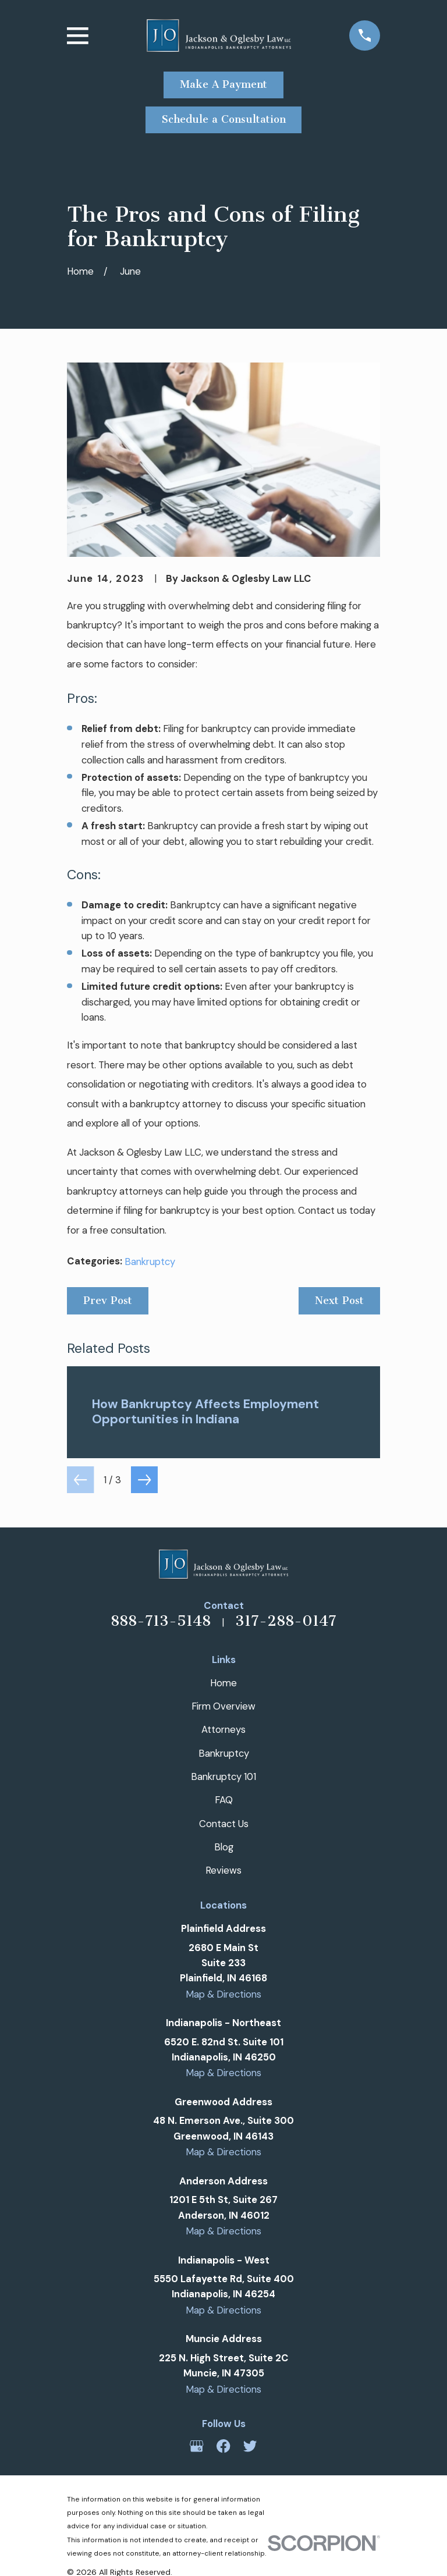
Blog (223, 1846)
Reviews (223, 1870)
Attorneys (223, 1729)
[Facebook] (223, 2446)
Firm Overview (223, 1706)
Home (223, 1682)
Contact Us (224, 1823)
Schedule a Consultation (224, 119)
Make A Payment (223, 84)
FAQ (224, 1799)
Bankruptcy (150, 1261)
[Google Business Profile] (196, 2446)
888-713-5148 (161, 1620)
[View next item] (144, 1479)
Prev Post (107, 1300)
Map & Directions (223, 1994)
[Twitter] (250, 2446)
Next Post (339, 1300)
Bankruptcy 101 (223, 1776)
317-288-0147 (285, 1620)
